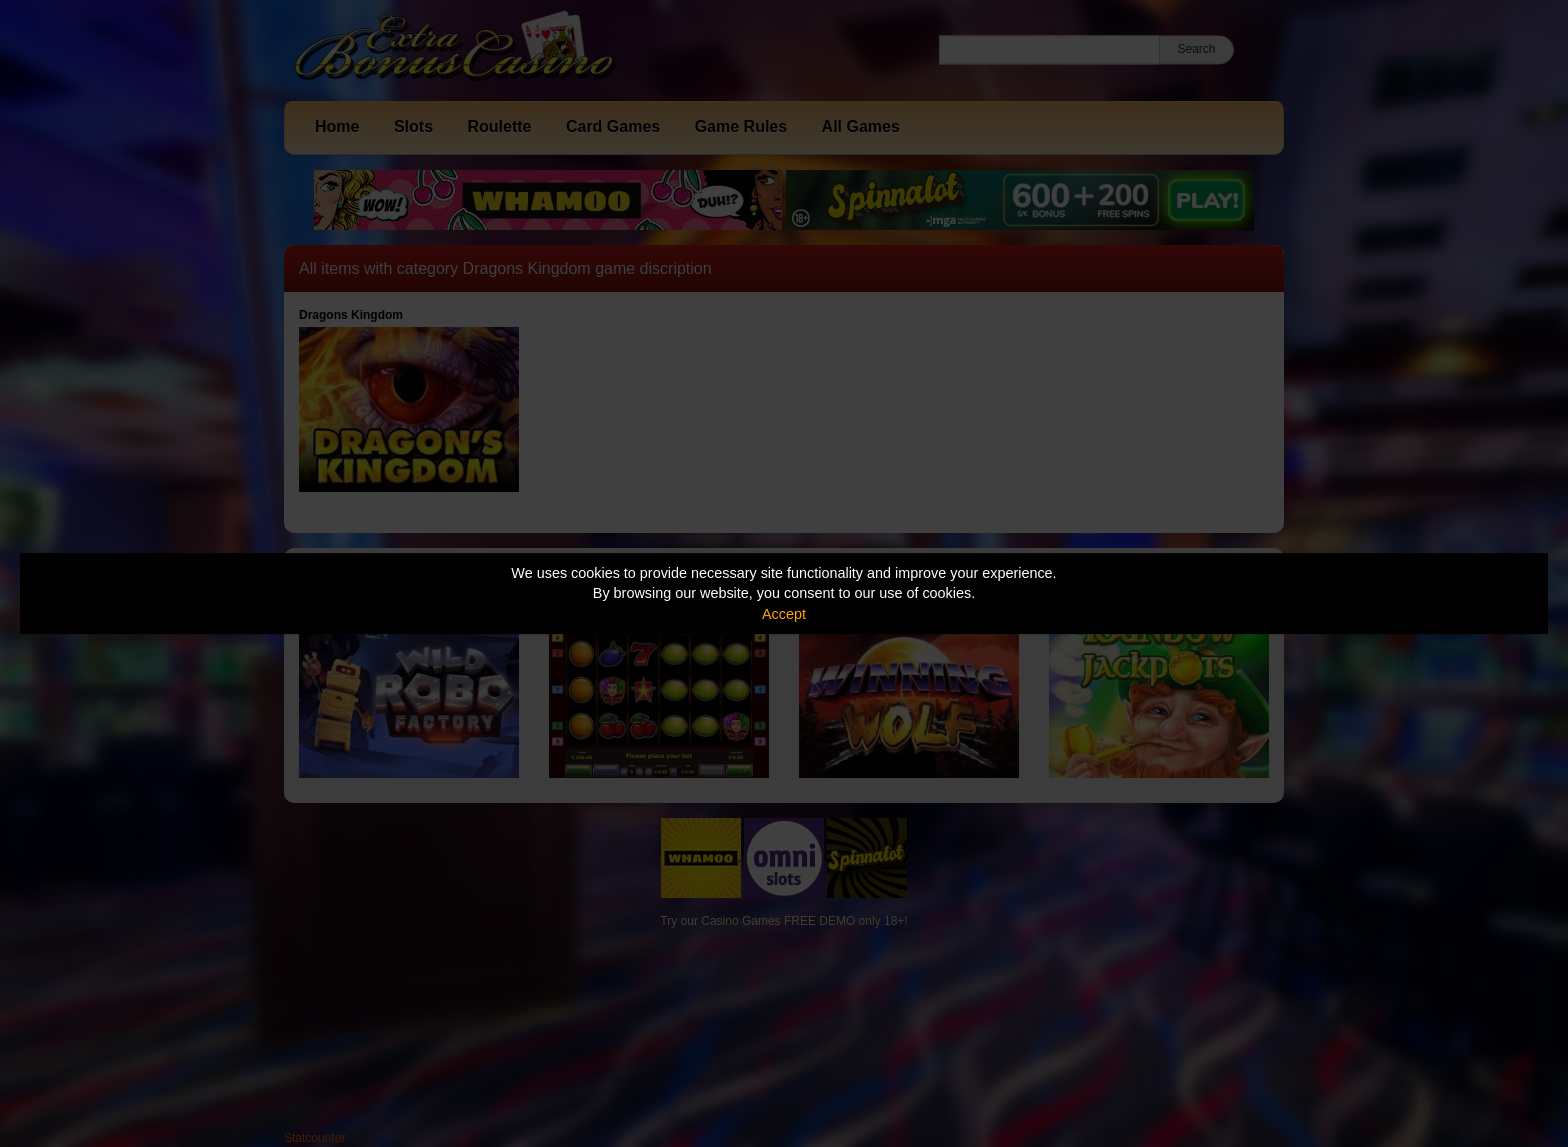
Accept (784, 614)
